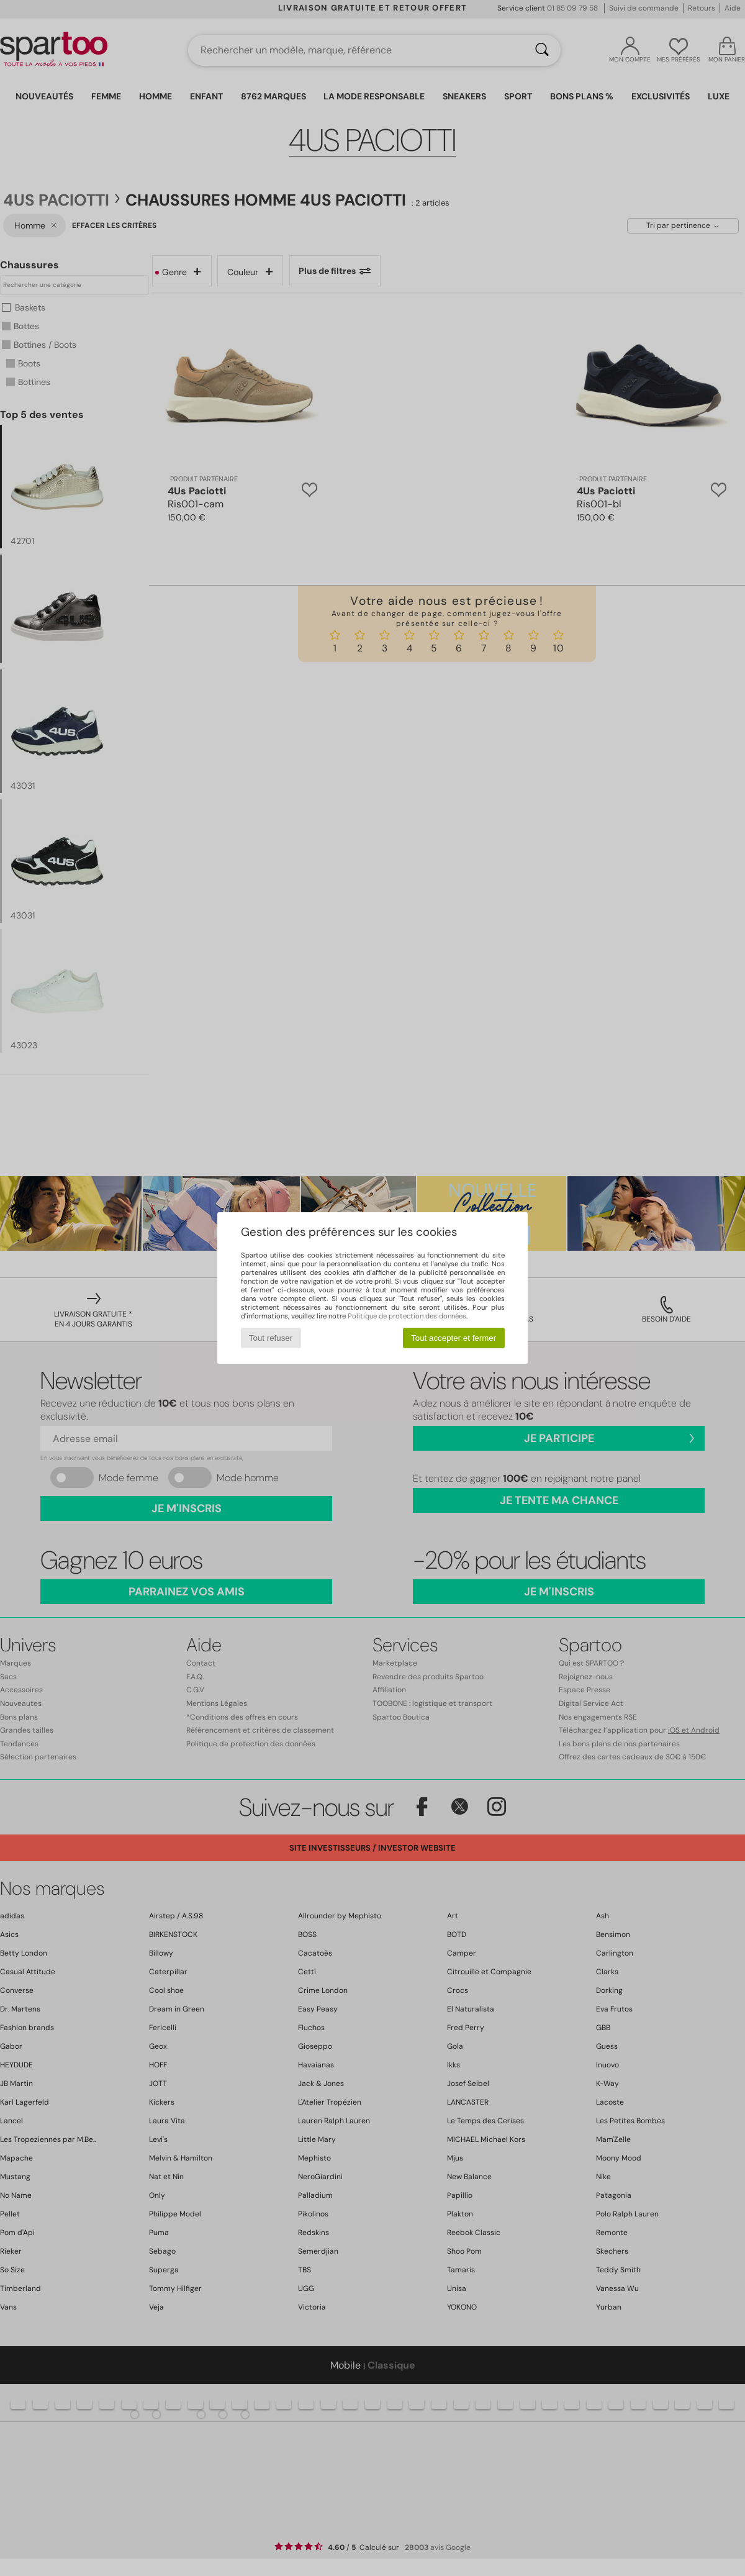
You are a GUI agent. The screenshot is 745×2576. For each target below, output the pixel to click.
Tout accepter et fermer (453, 1338)
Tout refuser (270, 1338)
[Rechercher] (542, 50)
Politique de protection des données (407, 1316)
